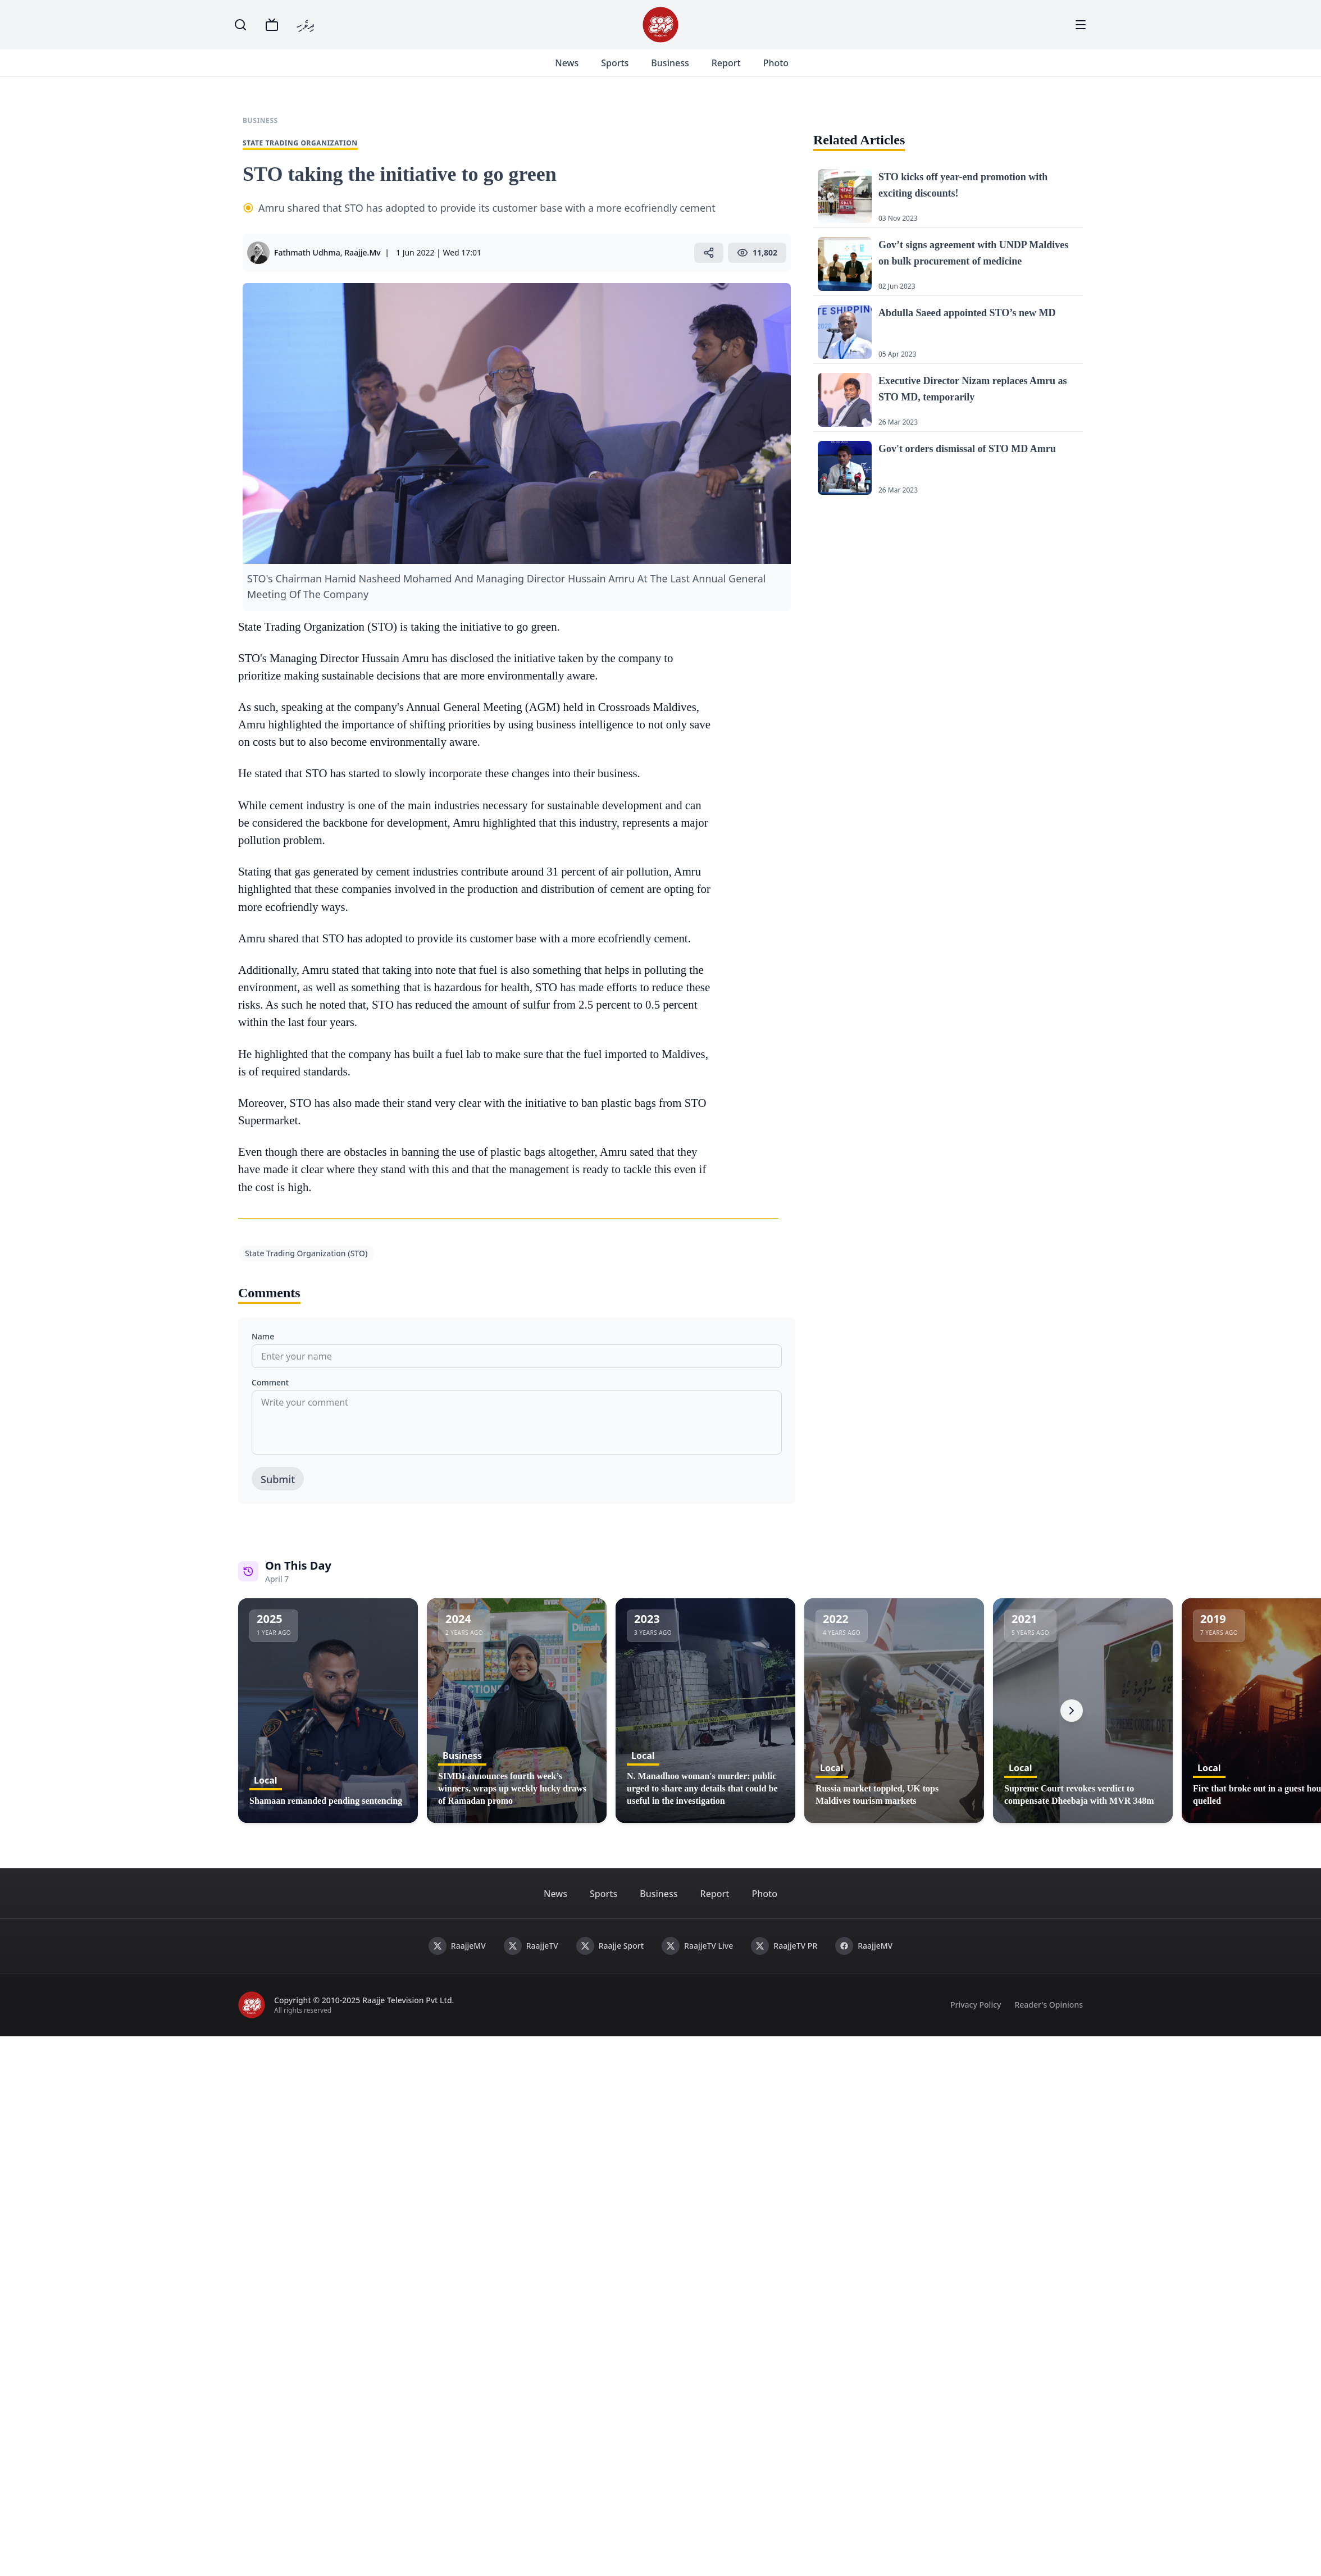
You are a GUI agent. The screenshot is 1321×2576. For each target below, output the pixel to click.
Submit (278, 1492)
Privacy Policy (975, 2018)
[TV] (272, 24)
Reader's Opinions (1048, 2018)
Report (739, 69)
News (580, 69)
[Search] (240, 24)
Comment (270, 1395)
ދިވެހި (306, 24)
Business (683, 69)
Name (263, 1349)
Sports (628, 69)
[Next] (1071, 1724)
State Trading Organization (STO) (306, 1266)
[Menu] (1080, 24)
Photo (788, 69)
